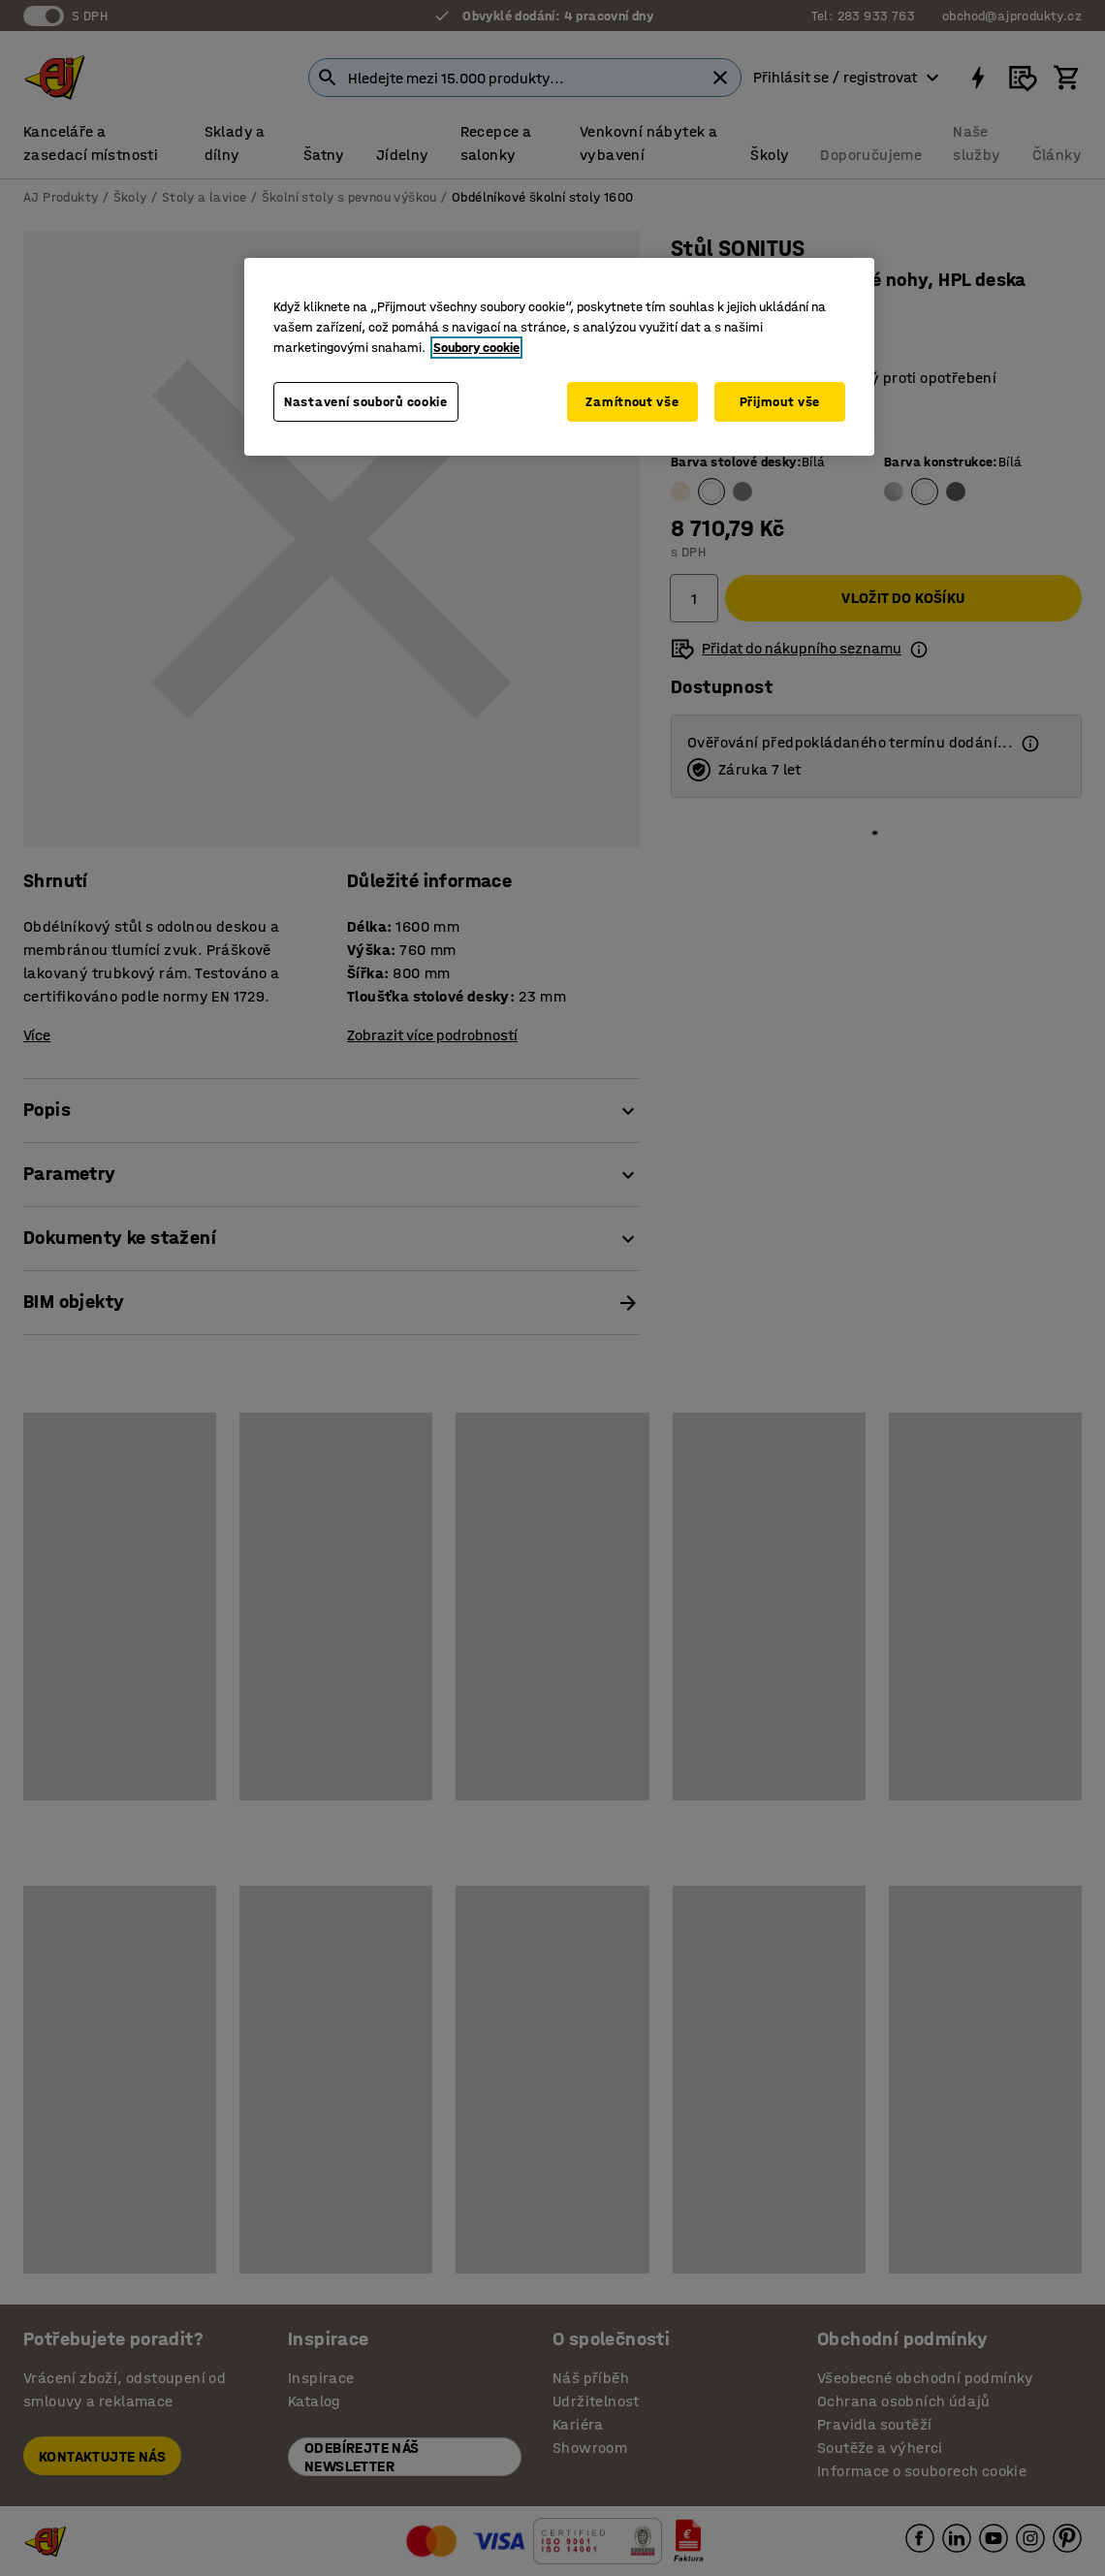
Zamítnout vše (632, 402)
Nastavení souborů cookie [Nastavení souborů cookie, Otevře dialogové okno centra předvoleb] (366, 402)
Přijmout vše (780, 402)
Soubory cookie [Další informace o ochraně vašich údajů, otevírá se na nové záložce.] (476, 347)
